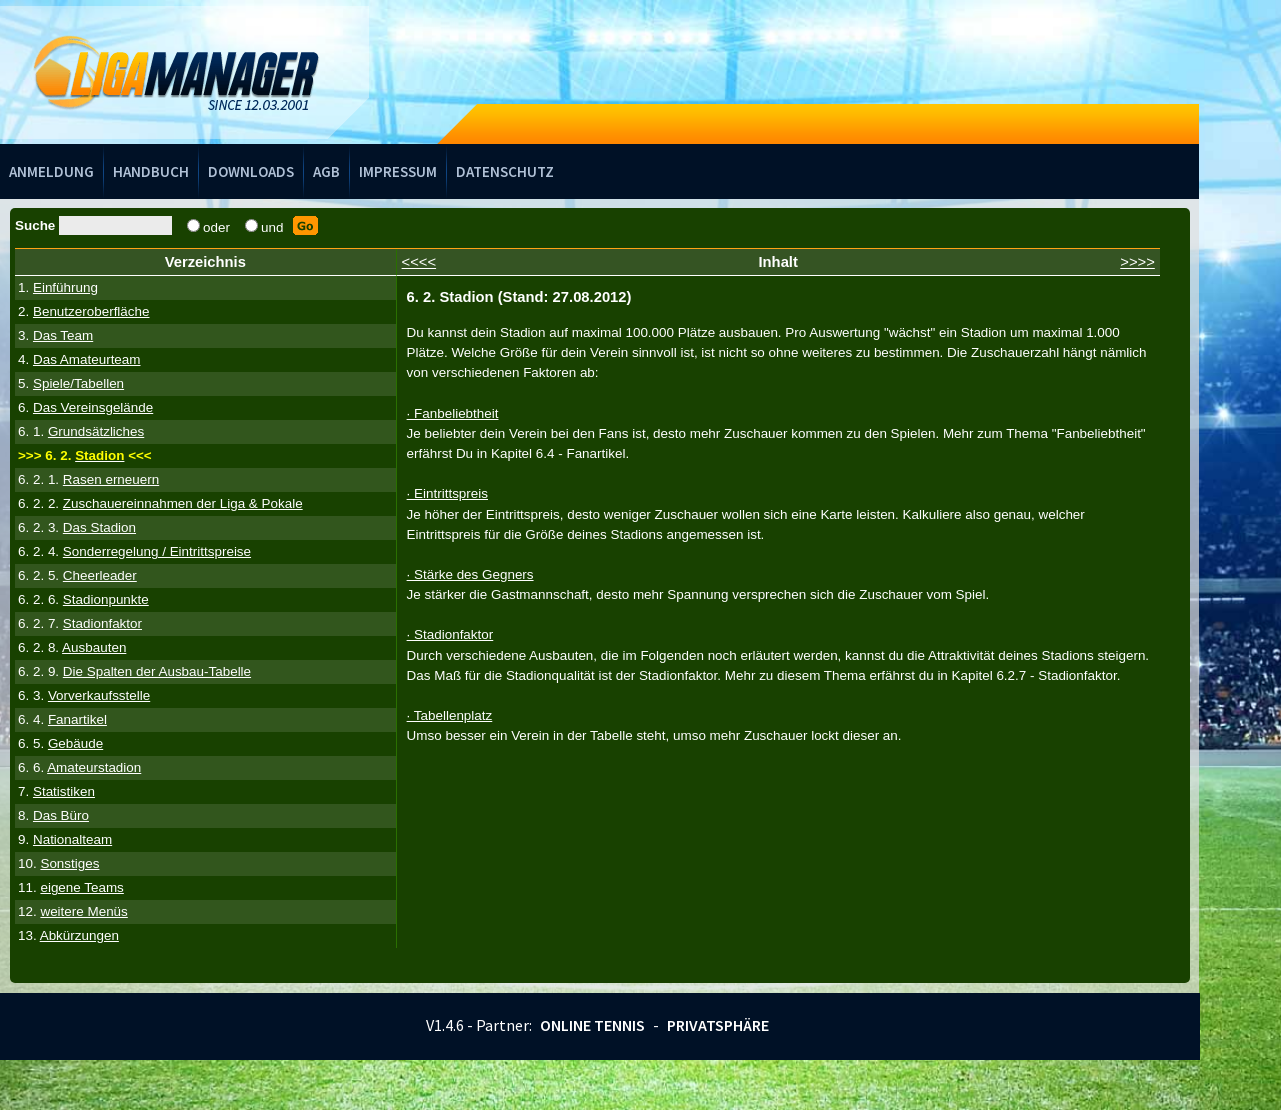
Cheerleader (100, 575)
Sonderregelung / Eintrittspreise (157, 551)
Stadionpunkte (106, 599)
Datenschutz (505, 171)
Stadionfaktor (102, 623)
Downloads (251, 171)
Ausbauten (94, 647)
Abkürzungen (79, 935)
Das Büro (61, 815)
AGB (326, 171)
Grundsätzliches (96, 431)
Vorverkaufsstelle (99, 695)
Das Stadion (99, 527)
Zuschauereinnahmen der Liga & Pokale (183, 503)
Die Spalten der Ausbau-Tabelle (157, 671)
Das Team (63, 335)
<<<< (419, 262)
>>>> (1137, 262)
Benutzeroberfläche (91, 311)
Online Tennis (592, 1025)
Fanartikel (77, 719)
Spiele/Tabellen (78, 383)
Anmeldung (51, 171)
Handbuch (151, 171)
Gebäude (75, 743)
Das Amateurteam (87, 359)
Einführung (65, 287)
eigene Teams (81, 887)
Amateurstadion (94, 767)
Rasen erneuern (111, 479)
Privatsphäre (718, 1025)
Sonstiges (69, 863)
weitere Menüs (83, 911)
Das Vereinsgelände (93, 407)
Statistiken (64, 791)
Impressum (398, 171)
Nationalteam (72, 839)
